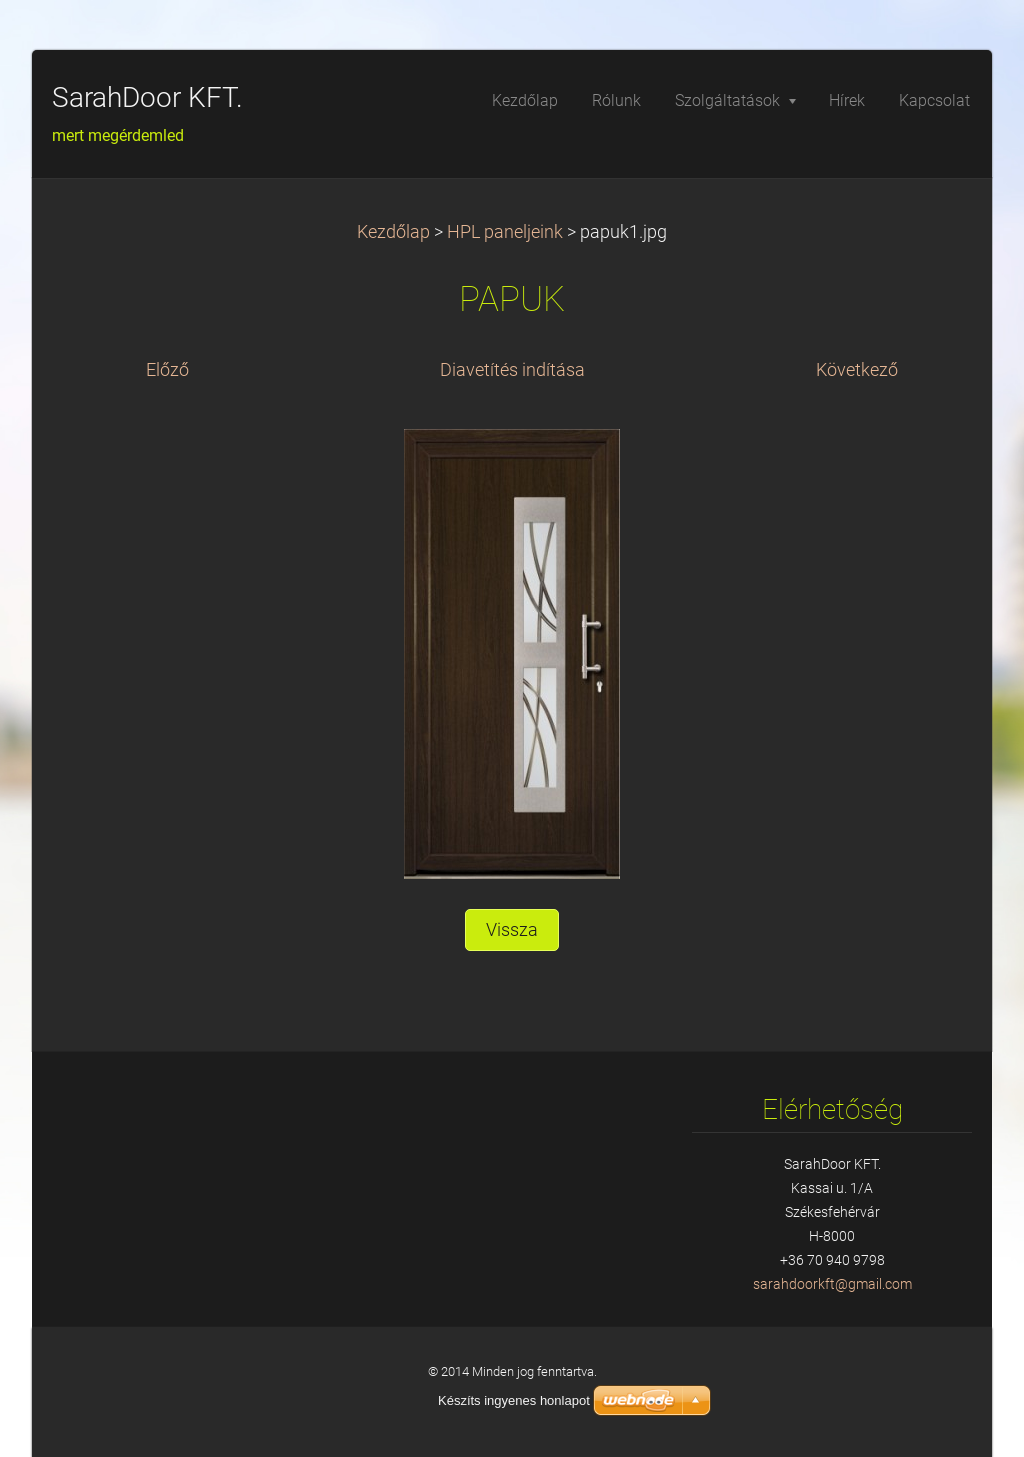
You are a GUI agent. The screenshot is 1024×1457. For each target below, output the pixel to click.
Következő (857, 370)
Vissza (512, 930)
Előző (167, 370)
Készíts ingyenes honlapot (514, 1400)
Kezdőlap (393, 232)
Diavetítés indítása (512, 370)
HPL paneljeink (505, 232)
